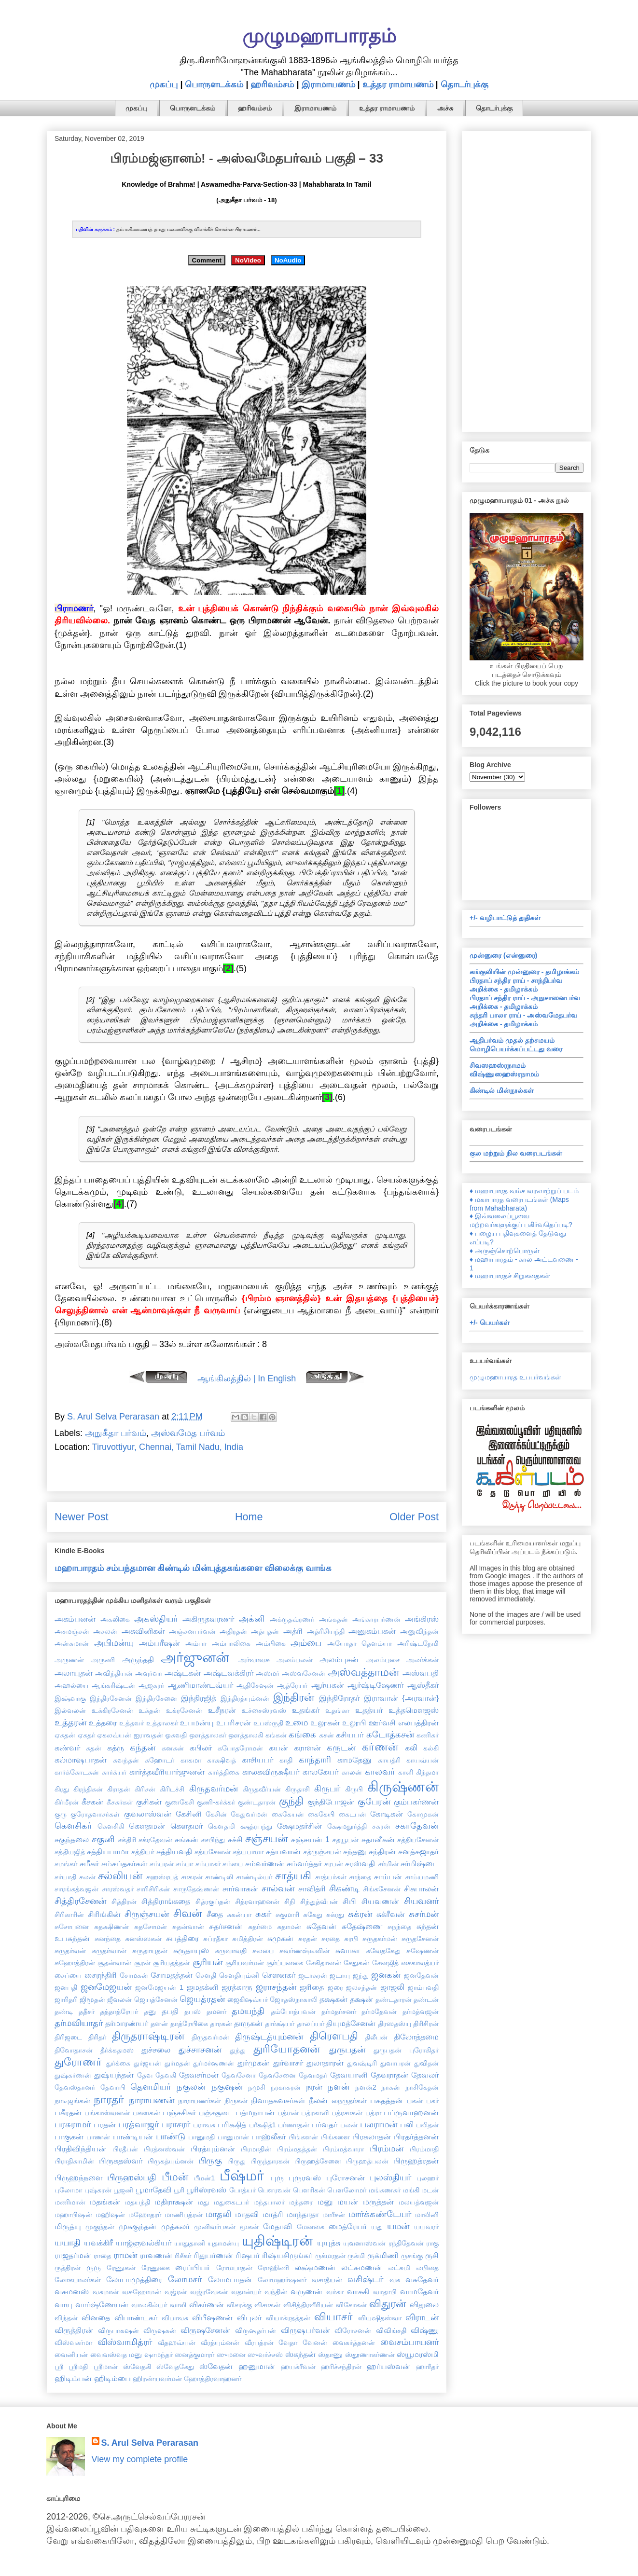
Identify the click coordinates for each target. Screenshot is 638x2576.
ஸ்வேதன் (216, 2366)
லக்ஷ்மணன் (315, 2267)
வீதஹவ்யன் (176, 2342)
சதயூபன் (345, 1840)
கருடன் (341, 1747)
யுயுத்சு (328, 2242)
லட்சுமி (399, 2268)
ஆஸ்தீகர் (423, 1685)
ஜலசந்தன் (361, 1987)
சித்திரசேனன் (80, 1901)
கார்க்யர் (114, 1772)
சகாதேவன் (417, 1826)
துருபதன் (347, 2049)
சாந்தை (360, 1877)
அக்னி (252, 1619)
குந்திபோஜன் (330, 1801)
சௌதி (205, 1975)
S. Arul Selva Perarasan (149, 2443)
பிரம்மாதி (424, 2149)
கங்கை (302, 1734)
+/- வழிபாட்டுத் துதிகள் (505, 918)
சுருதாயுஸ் (191, 1950)
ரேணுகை (155, 2268)
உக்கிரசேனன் (112, 1710)
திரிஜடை (68, 2037)
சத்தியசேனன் (418, 1840)
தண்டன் (426, 1999)
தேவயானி (348, 2074)
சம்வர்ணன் (264, 1863)
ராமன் (125, 2255)
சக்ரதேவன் (155, 1840)
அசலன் (105, 1631)
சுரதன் (307, 1938)
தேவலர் (425, 2074)
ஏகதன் (65, 1735)
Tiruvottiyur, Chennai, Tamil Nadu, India (167, 1447)
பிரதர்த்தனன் (416, 2136)
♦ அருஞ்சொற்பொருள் (505, 1250)
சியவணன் (380, 1901)
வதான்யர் (246, 2292)
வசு (394, 2280)
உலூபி (354, 1722)
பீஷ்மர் (242, 2175)
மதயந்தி (137, 2202)
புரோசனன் (345, 2177)
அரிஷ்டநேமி (418, 1643)
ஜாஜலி (392, 1987)
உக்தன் (149, 1710)
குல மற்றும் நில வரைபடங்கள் (516, 1153)
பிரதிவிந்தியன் (80, 2148)
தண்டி (64, 2011)
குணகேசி (179, 1802)
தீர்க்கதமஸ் (117, 2050)
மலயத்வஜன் (419, 2202)
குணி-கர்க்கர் (216, 1802)
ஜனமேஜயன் (106, 1987)
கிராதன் (118, 1789)
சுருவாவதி (231, 1951)
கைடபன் (352, 1814)
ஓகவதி (176, 1735)
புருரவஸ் (305, 2177)
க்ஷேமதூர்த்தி (347, 1826)
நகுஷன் (227, 2087)
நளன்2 (365, 2087)
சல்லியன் (120, 1876)
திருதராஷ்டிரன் (148, 2036)
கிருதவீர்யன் (262, 1789)
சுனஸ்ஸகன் (143, 1938)
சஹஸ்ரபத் (162, 1877)
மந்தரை (301, 2202)
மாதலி (218, 2214)
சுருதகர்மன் (379, 1938)
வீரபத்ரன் (259, 2342)
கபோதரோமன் (240, 1748)
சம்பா (184, 1864)
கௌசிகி (110, 1826)
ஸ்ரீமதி (78, 2366)
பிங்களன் (303, 2137)
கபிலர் (201, 1747)
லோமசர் (185, 2279)
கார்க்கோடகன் (77, 1772)
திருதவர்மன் (210, 2037)
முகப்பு (164, 84)
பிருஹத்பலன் (367, 2161)
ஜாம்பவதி (423, 1987)
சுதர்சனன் (225, 1926)
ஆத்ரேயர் (292, 1685)
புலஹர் (427, 2178)
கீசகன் (92, 1801)
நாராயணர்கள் (199, 2101)
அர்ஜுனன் (195, 1657)
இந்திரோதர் (339, 1698)
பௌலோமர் (346, 2190)
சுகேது (312, 1914)
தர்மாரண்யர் (126, 2023)
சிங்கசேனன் (382, 1889)
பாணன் (98, 2137)
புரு (277, 2177)
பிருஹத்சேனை (317, 2161)
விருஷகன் (159, 2330)
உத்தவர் (131, 1723)
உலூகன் (325, 1722)
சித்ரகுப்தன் (212, 1901)
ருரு (93, 2267)
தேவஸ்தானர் (75, 2087)
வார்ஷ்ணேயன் (101, 2304)
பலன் (349, 2125)
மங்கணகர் (385, 2190)
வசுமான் (106, 2292)
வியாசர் (333, 2317)
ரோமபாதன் (234, 2268)
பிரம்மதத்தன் (297, 2149)
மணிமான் (70, 2202)
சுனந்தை (108, 1938)
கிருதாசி (297, 1789)
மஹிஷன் (110, 2214)
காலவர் (380, 1772)
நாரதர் (109, 2100)
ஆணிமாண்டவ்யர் (200, 1685)
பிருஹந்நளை (78, 2177)
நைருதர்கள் (349, 2101)
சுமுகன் (280, 1938)
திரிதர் (97, 2037)
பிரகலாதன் (371, 2136)
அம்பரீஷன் (159, 1643)
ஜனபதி (66, 1987)
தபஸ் (192, 2011)
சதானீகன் (378, 1839)
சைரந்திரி (100, 1974)
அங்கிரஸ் (422, 1618)
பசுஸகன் (146, 2113)
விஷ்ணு (425, 2330)
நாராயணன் (151, 2100)
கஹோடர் (159, 1760)
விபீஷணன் (212, 2317)
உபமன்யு (197, 1722)
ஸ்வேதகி (137, 2366)
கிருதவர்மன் (213, 1788)
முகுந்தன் (99, 2227)
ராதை (102, 2255)
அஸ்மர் (267, 1673)
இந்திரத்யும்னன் (245, 1698)
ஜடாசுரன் (312, 1975)
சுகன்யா (239, 1914)
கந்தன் (142, 1747)
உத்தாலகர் (162, 1723)
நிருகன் (236, 2101)
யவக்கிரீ (98, 2242)
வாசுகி (358, 2291)
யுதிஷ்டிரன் (277, 2240)
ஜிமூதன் (92, 1999)
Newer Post (82, 1517)
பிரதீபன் (125, 2149)
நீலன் (318, 2100)
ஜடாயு (340, 1975)
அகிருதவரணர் (208, 1618)
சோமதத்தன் (172, 1974)
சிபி (349, 1901)
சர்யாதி (65, 1877)
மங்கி (411, 2190)
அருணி (103, 1660)
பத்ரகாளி (315, 2113)
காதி (285, 1760)
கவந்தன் (126, 1760)
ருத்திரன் (68, 2268)
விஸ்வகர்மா (73, 2342)
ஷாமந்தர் (158, 2354)
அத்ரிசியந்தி (326, 1631)
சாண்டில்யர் (254, 1877)
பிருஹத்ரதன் (416, 2160)
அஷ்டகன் (183, 1672)
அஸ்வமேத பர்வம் (188, 1433)
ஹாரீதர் (427, 2366)
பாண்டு (170, 2136)
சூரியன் (207, 1962)
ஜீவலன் (119, 1999)
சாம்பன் (388, 1876)
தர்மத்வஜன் (420, 2011)
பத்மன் (288, 2113)
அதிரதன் (233, 1631)
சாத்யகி (293, 1876)
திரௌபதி (334, 2036)
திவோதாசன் (74, 2050)
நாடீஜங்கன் (72, 2101)
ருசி (432, 2255)
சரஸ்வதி (360, 1863)
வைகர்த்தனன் (354, 2342)
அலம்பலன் (295, 1660)
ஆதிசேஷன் (255, 1685)
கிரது (62, 1789)
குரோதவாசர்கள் (95, 1814)
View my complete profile (140, 2459)
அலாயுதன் (74, 1672)
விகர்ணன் (206, 2304)
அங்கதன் (333, 1619)
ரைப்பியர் (192, 2267)
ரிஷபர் (248, 2255)
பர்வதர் (324, 2124)
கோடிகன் (386, 1813)
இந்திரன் (293, 1697)
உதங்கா (337, 1710)
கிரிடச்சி (172, 1789)
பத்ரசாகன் (347, 2113)
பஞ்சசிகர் (179, 2112)
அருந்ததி (138, 1659)
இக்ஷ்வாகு (70, 1698)
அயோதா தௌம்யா (359, 1643)
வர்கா (335, 2292)
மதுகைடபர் (231, 2202)
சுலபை (263, 1951)
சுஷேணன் (422, 1951)
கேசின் (216, 1814)
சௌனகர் (278, 1974)
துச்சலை (155, 2049)
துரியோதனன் (286, 2049)
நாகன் (390, 2087)
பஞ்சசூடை (216, 2113)
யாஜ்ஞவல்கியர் (143, 2242)
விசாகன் (267, 2305)
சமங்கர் (66, 1864)
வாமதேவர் (419, 2291)
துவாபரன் (395, 2063)
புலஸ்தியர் (390, 2177)
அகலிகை (115, 1619)
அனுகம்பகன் (372, 1630)
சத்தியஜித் (70, 1852)
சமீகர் (89, 1863)
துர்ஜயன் (147, 2063)
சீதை (215, 1914)
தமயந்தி (248, 2011)
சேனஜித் (385, 1963)
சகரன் (381, 1826)
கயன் (278, 1747)
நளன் (338, 2087)
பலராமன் (378, 2124)
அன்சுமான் (72, 1643)
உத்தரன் (70, 1722)
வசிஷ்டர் (365, 2279)
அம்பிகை (271, 1643)
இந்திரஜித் (198, 1698)
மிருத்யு (68, 2226)
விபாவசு (175, 2318)
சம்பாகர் (208, 1864)
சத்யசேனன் (212, 1852)
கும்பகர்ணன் (416, 1801)
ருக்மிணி (383, 2255)
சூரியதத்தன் (171, 1963)
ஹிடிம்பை (112, 2378)
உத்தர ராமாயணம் (397, 84)
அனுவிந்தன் (419, 1631)
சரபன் (333, 1864)
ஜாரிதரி (66, 1999)
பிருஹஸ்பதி (131, 2177)
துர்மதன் (177, 2063)
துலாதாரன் (325, 2062)
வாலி (178, 2305)
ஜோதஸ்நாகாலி (294, 1999)
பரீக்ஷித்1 (262, 2125)
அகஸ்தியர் (156, 1619)
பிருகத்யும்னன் (171, 2161)
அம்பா (196, 1643)
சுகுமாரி (287, 1914)
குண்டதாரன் (257, 1802)
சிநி (289, 1901)
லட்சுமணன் (361, 2267)
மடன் (430, 2190)
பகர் (432, 2101)
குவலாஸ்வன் (147, 1813)
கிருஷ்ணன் (403, 1786)
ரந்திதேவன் (406, 2243)
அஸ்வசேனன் (303, 1673)
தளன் (159, 2023)
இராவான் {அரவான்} (401, 1698)
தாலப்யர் (310, 2023)
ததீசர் (87, 2011)
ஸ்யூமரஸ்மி (418, 2354)
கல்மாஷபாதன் (81, 1759)
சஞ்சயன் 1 (310, 1839)
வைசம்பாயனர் (409, 2342)
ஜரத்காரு (237, 1987)
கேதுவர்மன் (249, 1814)
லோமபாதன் (230, 2279)
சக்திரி (127, 1840)
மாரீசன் (333, 2214)
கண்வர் (67, 1747)
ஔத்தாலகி (245, 1735)
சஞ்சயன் (266, 1838)
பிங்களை (335, 2137)
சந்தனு (354, 1851)
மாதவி (247, 2214)
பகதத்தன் (386, 2100)
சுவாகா (347, 1950)
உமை (296, 1722)
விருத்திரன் (74, 2330)
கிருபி (354, 1789)
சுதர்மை (260, 1926)
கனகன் (173, 1748)
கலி (411, 1747)
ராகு (432, 2243)
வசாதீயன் (327, 2280)
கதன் (93, 1748)
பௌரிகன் (309, 2190)
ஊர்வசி (382, 1722)
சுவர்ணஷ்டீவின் (304, 1951)
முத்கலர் (175, 2226)
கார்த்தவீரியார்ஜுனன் (167, 1771)
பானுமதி (201, 2137)
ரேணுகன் (121, 2268)
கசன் (326, 1735)
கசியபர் (349, 1734)
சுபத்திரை (182, 1938)
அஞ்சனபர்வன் (192, 1631)
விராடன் (422, 2317)
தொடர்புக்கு (464, 84)
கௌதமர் (186, 1825)
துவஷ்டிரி (362, 2063)
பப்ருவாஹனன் (411, 2112)
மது (203, 2202)
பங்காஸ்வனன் (107, 2113)
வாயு (63, 2304)
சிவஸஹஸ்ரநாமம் (498, 1065)
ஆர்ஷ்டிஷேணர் (375, 1685)
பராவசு (204, 2125)
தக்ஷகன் (333, 1999)
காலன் (352, 1772)
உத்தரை (103, 1722)
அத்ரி (293, 1630)
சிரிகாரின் (69, 1914)
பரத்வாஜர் (138, 2124)
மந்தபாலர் (269, 2202)
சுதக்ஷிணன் (111, 1926)
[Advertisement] (526, 279)
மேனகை (310, 2227)
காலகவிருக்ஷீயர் (270, 1771)
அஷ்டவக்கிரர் (228, 1672)
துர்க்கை (118, 2063)
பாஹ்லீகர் (268, 2136)
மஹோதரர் (144, 2214)
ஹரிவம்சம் (272, 84)
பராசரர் (176, 2124)
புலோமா (68, 2190)
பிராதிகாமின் (74, 2161)
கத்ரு (115, 1747)
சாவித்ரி (312, 1888)
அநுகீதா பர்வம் (115, 1433)
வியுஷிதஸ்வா (380, 2318)
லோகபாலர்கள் (78, 2280)
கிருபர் (327, 1788)
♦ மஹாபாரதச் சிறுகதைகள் (510, 1276)
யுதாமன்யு (223, 2243)
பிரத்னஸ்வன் (164, 2149)
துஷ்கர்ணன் (73, 2075)
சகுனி (103, 1839)
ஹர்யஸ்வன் (388, 2366)
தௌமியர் (150, 2087)
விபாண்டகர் (135, 2317)
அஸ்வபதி (420, 1672)
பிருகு (210, 2160)
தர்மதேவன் (379, 2011)
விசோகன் (351, 2305)
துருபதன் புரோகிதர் (406, 2050)
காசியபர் (257, 1759)
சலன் (87, 1877)
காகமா (190, 1760)
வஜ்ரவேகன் (209, 2292)
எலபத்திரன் (418, 1722)
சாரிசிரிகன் (153, 1889)
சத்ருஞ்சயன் (322, 1852)
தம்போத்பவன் (293, 2011)
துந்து (238, 2050)
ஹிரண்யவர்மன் (157, 2379)
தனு (150, 2011)
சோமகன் (134, 1975)
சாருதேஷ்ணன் (196, 1889)
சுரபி (351, 1938)
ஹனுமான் (256, 2366)
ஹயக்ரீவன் (298, 2366)
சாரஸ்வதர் (118, 1889)
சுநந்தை (399, 1926)
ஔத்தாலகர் (207, 1735)
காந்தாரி (315, 1759)
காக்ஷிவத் (221, 1760)
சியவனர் (421, 1901)
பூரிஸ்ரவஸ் (206, 2189)
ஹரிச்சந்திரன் (341, 2366)
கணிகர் (427, 1735)
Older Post (414, 1517)
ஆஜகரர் (151, 1685)
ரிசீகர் (183, 2255)
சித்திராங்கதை (165, 1901)
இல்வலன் (70, 1710)
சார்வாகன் (240, 1888)
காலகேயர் (320, 1771)
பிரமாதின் (256, 2149)
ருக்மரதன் (330, 2255)
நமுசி (256, 2087)
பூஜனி (123, 2190)
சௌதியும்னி (239, 1975)
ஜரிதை (312, 1987)
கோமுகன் (423, 1814)
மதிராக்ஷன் (173, 2201)
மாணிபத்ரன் (184, 2214)
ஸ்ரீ (59, 2366)
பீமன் (175, 2177)
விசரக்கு (239, 2305)
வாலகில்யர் (149, 2305)
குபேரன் (374, 1801)
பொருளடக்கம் (214, 84)
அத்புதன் (265, 1631)
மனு (325, 2201)
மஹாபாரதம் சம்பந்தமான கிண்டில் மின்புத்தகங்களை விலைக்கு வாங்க (193, 1568)
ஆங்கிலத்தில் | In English (246, 1378)
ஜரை (335, 1987)
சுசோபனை (72, 1926)
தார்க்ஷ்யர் (279, 2023)
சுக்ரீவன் (390, 1914)
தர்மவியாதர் (79, 2023)
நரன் (314, 2086)
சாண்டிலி (219, 1877)
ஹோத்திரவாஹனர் (212, 2379)
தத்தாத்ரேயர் (119, 2011)
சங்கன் (186, 1839)
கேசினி (188, 1813)
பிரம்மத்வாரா (343, 2149)
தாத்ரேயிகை (189, 2023)
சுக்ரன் (360, 1914)
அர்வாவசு (254, 1660)
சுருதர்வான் (109, 1951)
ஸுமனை (231, 2354)
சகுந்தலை (72, 1839)
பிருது (236, 2161)
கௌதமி (221, 1826)
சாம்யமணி (422, 1877)
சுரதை (330, 1938)
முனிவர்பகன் (215, 2227)
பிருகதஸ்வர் (120, 2160)
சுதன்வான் (188, 1926)
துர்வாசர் (288, 2062)
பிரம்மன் (386, 2148)
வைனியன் (71, 2354)
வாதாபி (385, 2292)
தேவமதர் (313, 2075)
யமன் (398, 2226)
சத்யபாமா (248, 1852)
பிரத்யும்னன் (213, 2148)
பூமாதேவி (153, 2189)
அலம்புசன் (339, 1659)
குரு (61, 1814)
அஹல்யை (71, 1685)
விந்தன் (66, 2318)
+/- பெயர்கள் (490, 1322)
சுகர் (263, 1914)
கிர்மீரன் (67, 1802)
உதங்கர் (305, 1710)
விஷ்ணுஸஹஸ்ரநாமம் (504, 1074)
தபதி (170, 2011)
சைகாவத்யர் (420, 1963)
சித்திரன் (124, 1901)
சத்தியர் (142, 1852)
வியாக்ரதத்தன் (288, 2318)
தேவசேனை (277, 2075)
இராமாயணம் (328, 84)
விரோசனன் (352, 2330)
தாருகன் (248, 2023)
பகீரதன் (68, 2112)
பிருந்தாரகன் (270, 2161)
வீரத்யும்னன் (220, 2342)
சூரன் (142, 1963)
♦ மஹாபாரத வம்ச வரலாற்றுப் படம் (524, 1191)
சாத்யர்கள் (331, 1877)
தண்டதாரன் (393, 1999)
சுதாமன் (289, 1926)
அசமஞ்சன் (72, 1631)
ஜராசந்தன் (276, 1987)
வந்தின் (275, 2292)
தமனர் (216, 2011)
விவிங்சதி (391, 2330)
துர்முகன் (253, 2062)
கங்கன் (276, 1735)
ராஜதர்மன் (73, 2255)
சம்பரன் (162, 1864)
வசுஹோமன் (141, 2292)
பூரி (179, 2190)
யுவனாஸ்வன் (364, 2243)
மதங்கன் (105, 2201)
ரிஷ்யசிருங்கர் (287, 2255)
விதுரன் (387, 2304)
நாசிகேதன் (422, 2087)
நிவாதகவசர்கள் (278, 2100)
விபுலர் (249, 2317)
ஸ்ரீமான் (106, 2366)
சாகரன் (192, 1877)
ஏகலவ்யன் (114, 1735)
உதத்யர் (369, 1710)
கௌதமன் (147, 1825)
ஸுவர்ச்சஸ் (265, 2354)
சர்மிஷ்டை (420, 1863)
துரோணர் (78, 2062)
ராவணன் (156, 2255)
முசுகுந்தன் (137, 2226)
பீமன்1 (204, 2178)
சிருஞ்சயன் (147, 1914)
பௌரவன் (274, 2190)
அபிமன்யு (114, 1643)
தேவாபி (112, 2087)
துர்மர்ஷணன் (213, 2063)
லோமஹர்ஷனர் (282, 2280)
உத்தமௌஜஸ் (413, 1710)
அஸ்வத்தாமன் (363, 1672)
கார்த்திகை (223, 1772)
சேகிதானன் (323, 1963)
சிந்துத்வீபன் (319, 1901)
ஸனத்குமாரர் (194, 2354)
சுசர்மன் (424, 1914)
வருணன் (306, 2291)
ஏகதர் (86, 1735)
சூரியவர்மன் (244, 1963)
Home (249, 1517)
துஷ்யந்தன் (114, 2074)
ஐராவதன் (148, 1735)
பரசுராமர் (73, 2124)
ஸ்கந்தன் (300, 2354)
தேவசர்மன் (199, 2074)
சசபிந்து (213, 1840)
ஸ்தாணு (330, 2354)
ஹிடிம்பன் (73, 2378)
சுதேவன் (321, 1926)
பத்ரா (373, 2113)
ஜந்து (361, 1975)
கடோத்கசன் (390, 1734)
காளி (405, 1772)
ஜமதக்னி (202, 1987)
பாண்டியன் (133, 2136)
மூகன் (249, 2227)
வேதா (287, 2342)
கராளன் (307, 1747)
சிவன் (187, 1913)
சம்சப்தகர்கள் (124, 1863)
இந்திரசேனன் (111, 1698)
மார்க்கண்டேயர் (379, 2214)
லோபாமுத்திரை (134, 2279)
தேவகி (165, 2075)
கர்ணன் (380, 1747)
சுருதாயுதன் (149, 1951)
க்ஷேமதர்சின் (299, 1825)
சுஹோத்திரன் (75, 1963)
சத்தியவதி (174, 1851)
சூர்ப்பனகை (284, 1963)
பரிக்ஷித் (232, 2124)
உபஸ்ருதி (268, 1723)
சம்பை (232, 1864)
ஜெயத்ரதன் (202, 1999)
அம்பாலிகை (231, 1643)
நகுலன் (191, 2087)
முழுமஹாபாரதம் (319, 35)
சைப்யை (68, 1975)
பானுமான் (233, 2137)
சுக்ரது (335, 1914)
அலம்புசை (383, 1660)
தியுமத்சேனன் (350, 2023)
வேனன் (315, 2342)
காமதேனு (354, 1759)
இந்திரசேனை (156, 1698)
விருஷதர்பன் (255, 2330)
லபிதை (427, 2268)
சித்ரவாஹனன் (257, 1901)
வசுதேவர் (422, 2279)
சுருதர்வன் (70, 1951)
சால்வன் (278, 1888)
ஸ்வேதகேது (175, 2366)
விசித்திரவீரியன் (308, 2305)
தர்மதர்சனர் (338, 2011)
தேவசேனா (239, 2075)
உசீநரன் (222, 1710)
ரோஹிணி (273, 2268)
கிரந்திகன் (88, 1789)
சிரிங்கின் (104, 1914)
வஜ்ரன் (176, 2292)
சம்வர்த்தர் (304, 1863)
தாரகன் (221, 2023)
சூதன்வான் (114, 1963)
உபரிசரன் (233, 1722)
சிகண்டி (344, 1888)
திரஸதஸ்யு (394, 2023)
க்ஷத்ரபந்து (256, 1826)
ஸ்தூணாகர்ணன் (370, 2354)
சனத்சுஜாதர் (418, 1851)
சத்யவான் (283, 1851)
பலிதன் (427, 2125)
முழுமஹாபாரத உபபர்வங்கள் (515, 1377)
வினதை (96, 2317)
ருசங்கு (412, 2255)
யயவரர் (426, 2227)
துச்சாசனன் (200, 2049)
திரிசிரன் (426, 2023)
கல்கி (431, 1748)
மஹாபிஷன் (73, 2214)
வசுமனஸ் (72, 2291)
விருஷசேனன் (205, 2330)
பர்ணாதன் (293, 2125)
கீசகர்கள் (120, 1802)
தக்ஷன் (361, 1999)
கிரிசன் (145, 1789)
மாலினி (427, 2214)
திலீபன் (376, 2037)
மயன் (347, 2201)
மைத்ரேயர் (348, 2226)
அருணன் (69, 1660)
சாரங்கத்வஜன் (76, 1889)
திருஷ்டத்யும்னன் (269, 2036)
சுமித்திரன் (247, 1938)
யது (377, 2227)
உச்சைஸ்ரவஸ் (264, 1710)
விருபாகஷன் (118, 2330)
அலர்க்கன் (422, 1660)
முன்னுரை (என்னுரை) (503, 955)
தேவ (145, 2075)
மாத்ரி (273, 2214)
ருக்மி (356, 2255)
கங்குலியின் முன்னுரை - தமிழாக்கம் (524, 972)
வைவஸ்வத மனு (116, 2354)
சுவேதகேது (383, 1951)
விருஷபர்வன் (305, 2330)
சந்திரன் (382, 1851)
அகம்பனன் (75, 1618)
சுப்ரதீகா (215, 1938)
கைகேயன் (288, 1814)
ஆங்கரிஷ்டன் (113, 1685)
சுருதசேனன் (420, 1938)
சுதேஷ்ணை (362, 1926)
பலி (407, 2124)
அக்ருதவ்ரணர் (292, 1619)
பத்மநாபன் (255, 2112)
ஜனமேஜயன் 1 (159, 1987)
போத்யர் (242, 2190)
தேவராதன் (389, 2074)
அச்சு (445, 108)
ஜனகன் (386, 1975)
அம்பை (306, 1643)
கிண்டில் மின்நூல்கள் (502, 1090)
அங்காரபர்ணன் (376, 1619)
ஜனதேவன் (421, 1975)
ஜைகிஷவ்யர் (247, 1999)
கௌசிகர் (73, 1826)
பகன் (415, 2101)
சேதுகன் (356, 1963)
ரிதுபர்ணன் (213, 2255)
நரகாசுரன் (286, 2087)
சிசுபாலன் (421, 1888)
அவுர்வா (148, 1673)
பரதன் (105, 2124)
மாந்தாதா (303, 2214)
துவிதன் (426, 2063)
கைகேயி (321, 1814)
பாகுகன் (69, 2136)
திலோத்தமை (416, 2036)
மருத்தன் (378, 2201)
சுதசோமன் (150, 1926)
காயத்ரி (389, 1760)
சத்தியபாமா (108, 1851)
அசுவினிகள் (143, 1630)
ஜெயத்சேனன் (156, 1999)
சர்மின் (388, 1864)
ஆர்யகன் (327, 1685)
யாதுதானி (189, 2243)
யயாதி (68, 2242)
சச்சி (235, 1839)
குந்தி (291, 1801)
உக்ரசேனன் (184, 1710)
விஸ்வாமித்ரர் (124, 2342)
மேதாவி (277, 2226)
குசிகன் (149, 1801)
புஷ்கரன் (97, 2190)
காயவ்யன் (422, 1760)
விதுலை (424, 2304)
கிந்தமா (427, 1772)
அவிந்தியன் (114, 1673)
